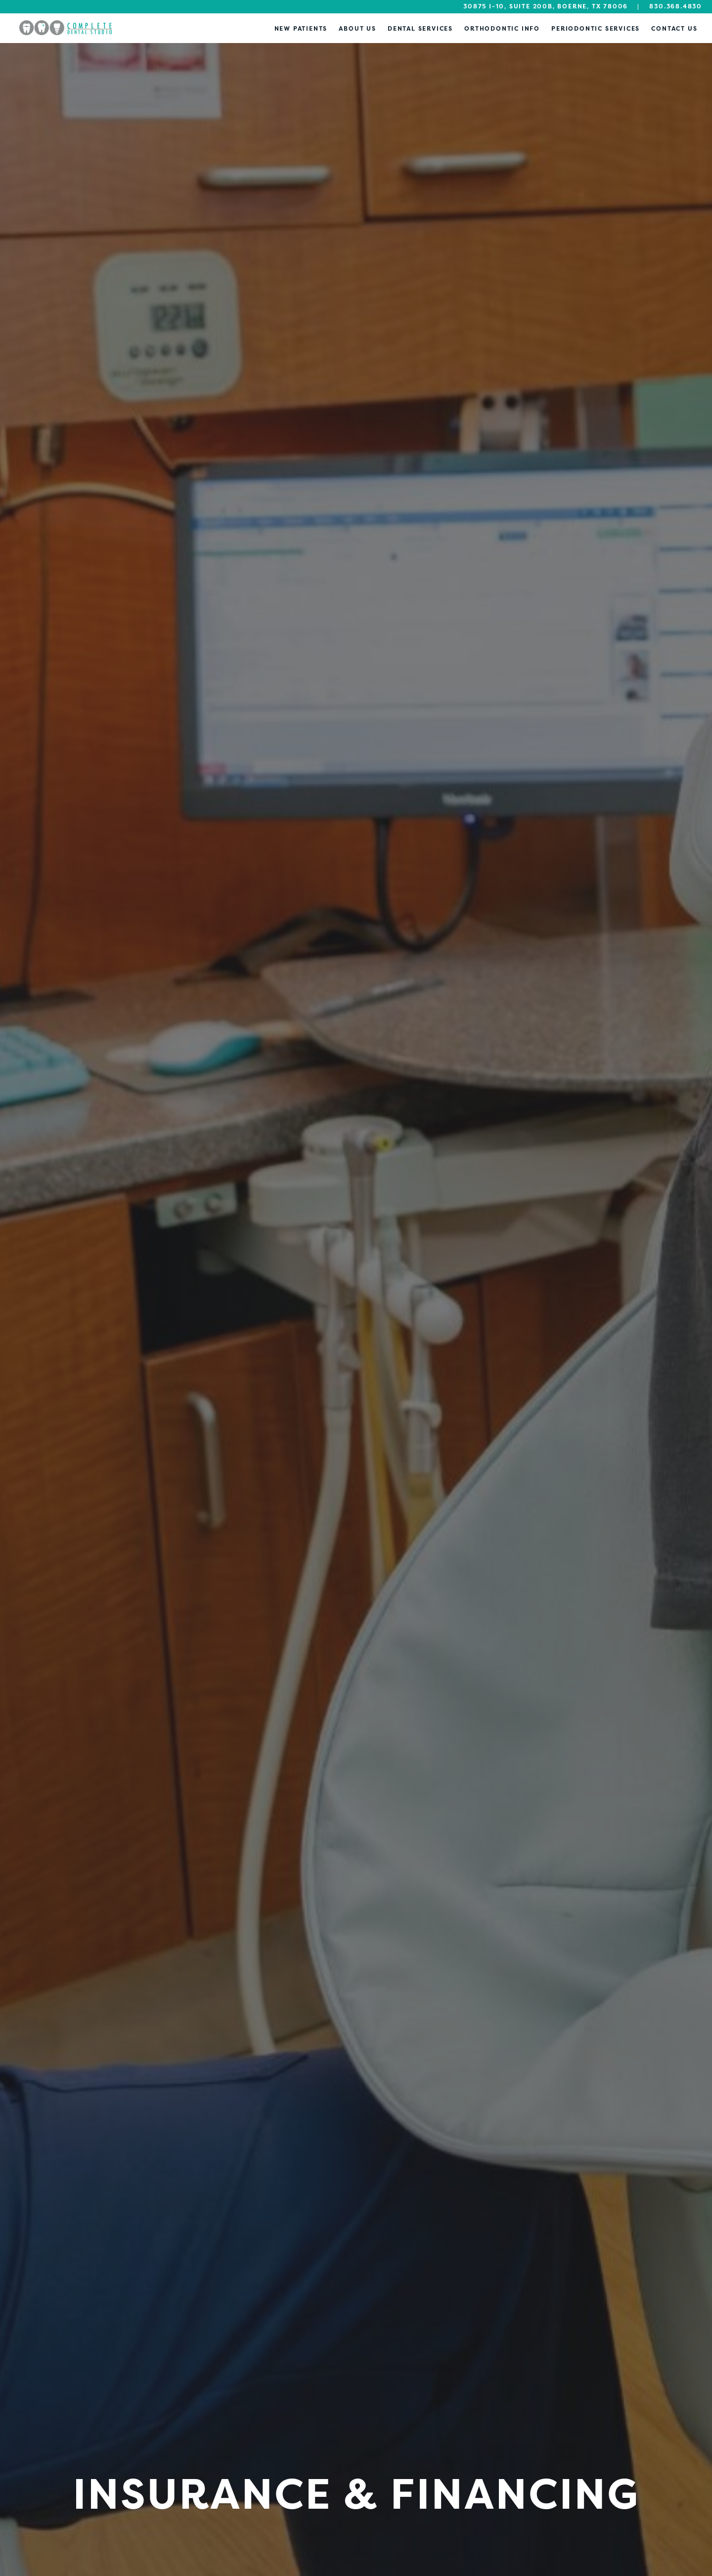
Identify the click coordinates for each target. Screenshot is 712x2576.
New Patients (301, 28)
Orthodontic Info (502, 28)
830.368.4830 (675, 6)
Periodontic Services (595, 28)
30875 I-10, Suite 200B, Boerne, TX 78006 (545, 6)
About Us (357, 28)
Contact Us (674, 28)
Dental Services (420, 28)
